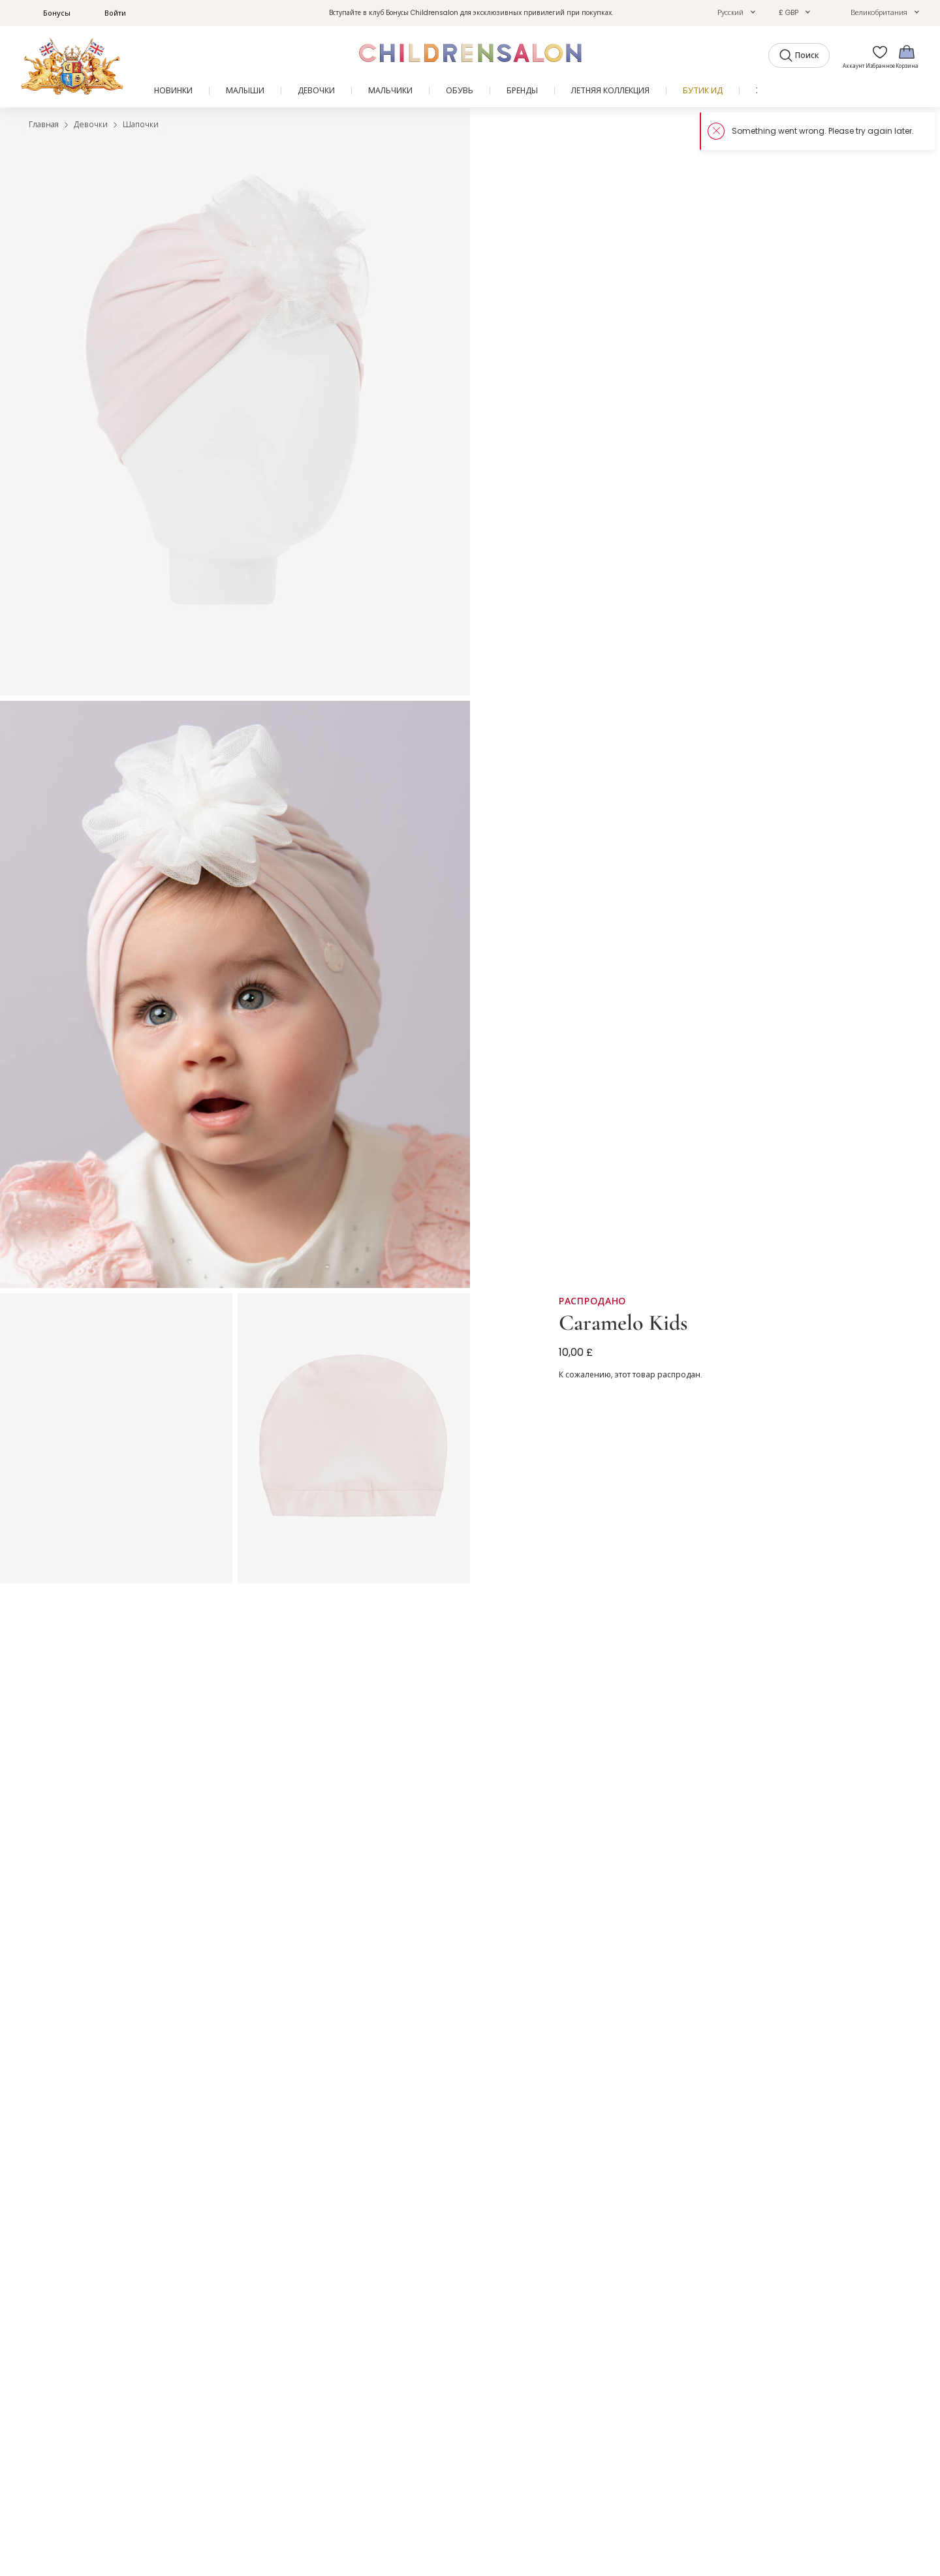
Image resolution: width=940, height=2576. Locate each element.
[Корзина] (906, 56)
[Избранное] (876, 56)
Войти (108, 13)
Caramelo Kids (623, 1323)
